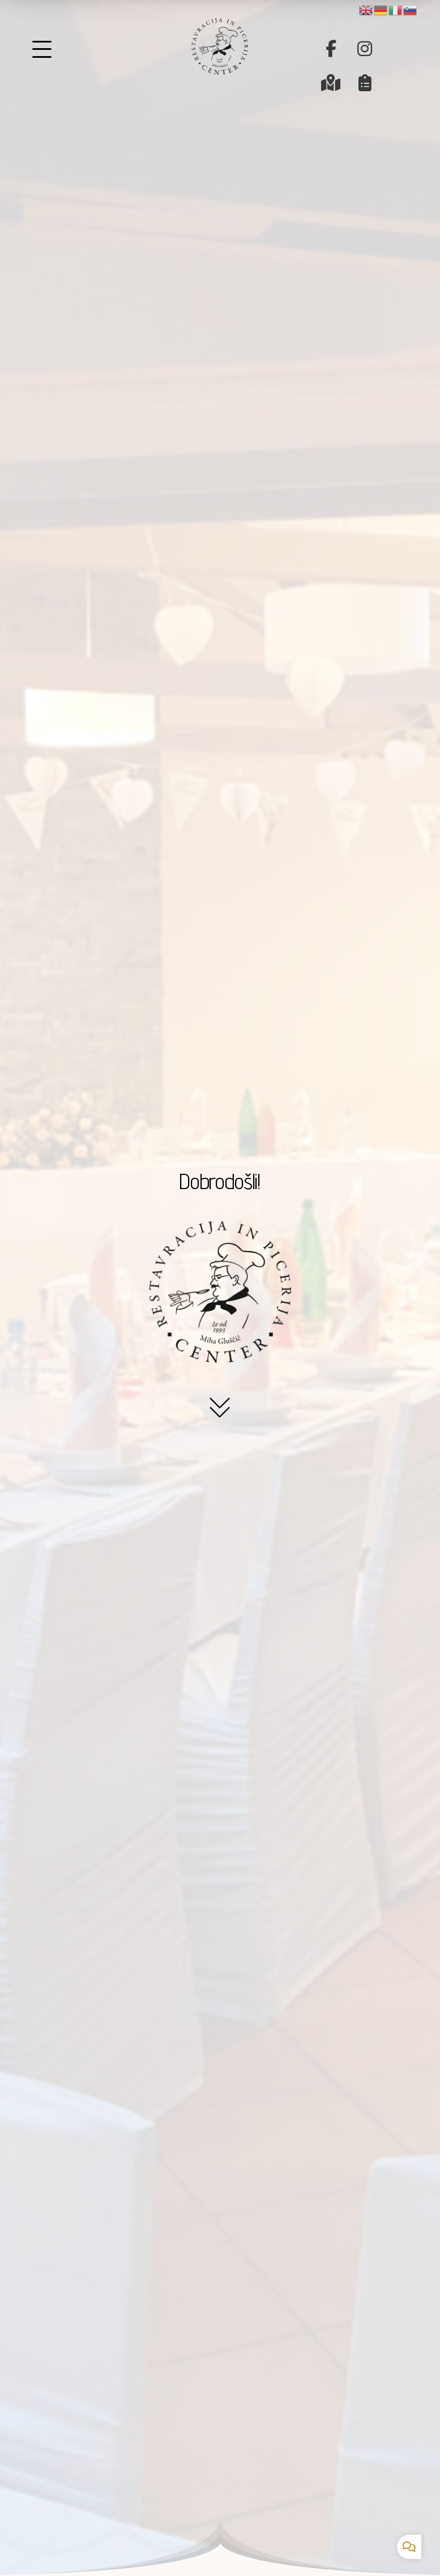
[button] (331, 49)
